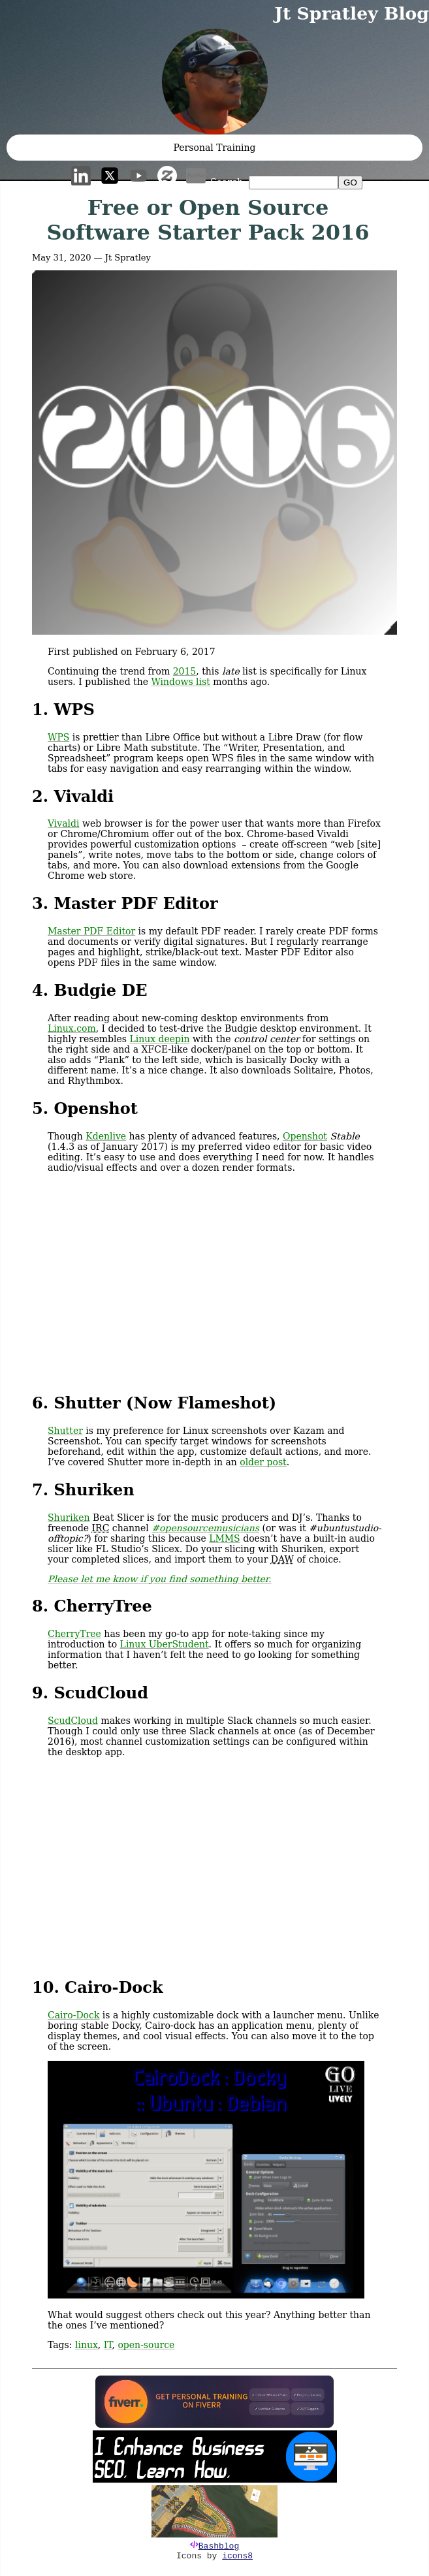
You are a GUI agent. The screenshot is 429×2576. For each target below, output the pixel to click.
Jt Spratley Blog (351, 13)
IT (108, 2345)
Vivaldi (64, 823)
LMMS (224, 1538)
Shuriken (69, 1517)
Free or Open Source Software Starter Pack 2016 (207, 220)
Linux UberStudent (164, 1644)
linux (86, 2345)
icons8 (237, 2556)
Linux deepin (159, 1039)
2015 (185, 671)
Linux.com (72, 1028)
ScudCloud (73, 1720)
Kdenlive (106, 1136)
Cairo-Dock (73, 2015)
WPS (58, 737)
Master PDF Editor (91, 931)
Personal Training (215, 147)
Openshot (305, 1136)
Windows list (180, 681)
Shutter (65, 1430)
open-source (146, 2345)
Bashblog (219, 2546)
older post (263, 1462)
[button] (214, 82)
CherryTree (74, 1634)
